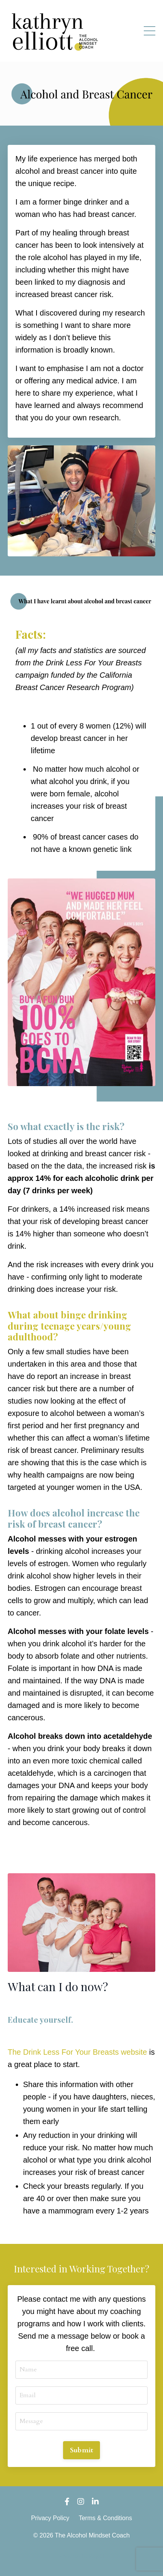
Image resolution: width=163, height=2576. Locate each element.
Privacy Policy (50, 2518)
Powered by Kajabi (81, 2556)
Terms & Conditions (105, 2518)
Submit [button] (81, 2450)
